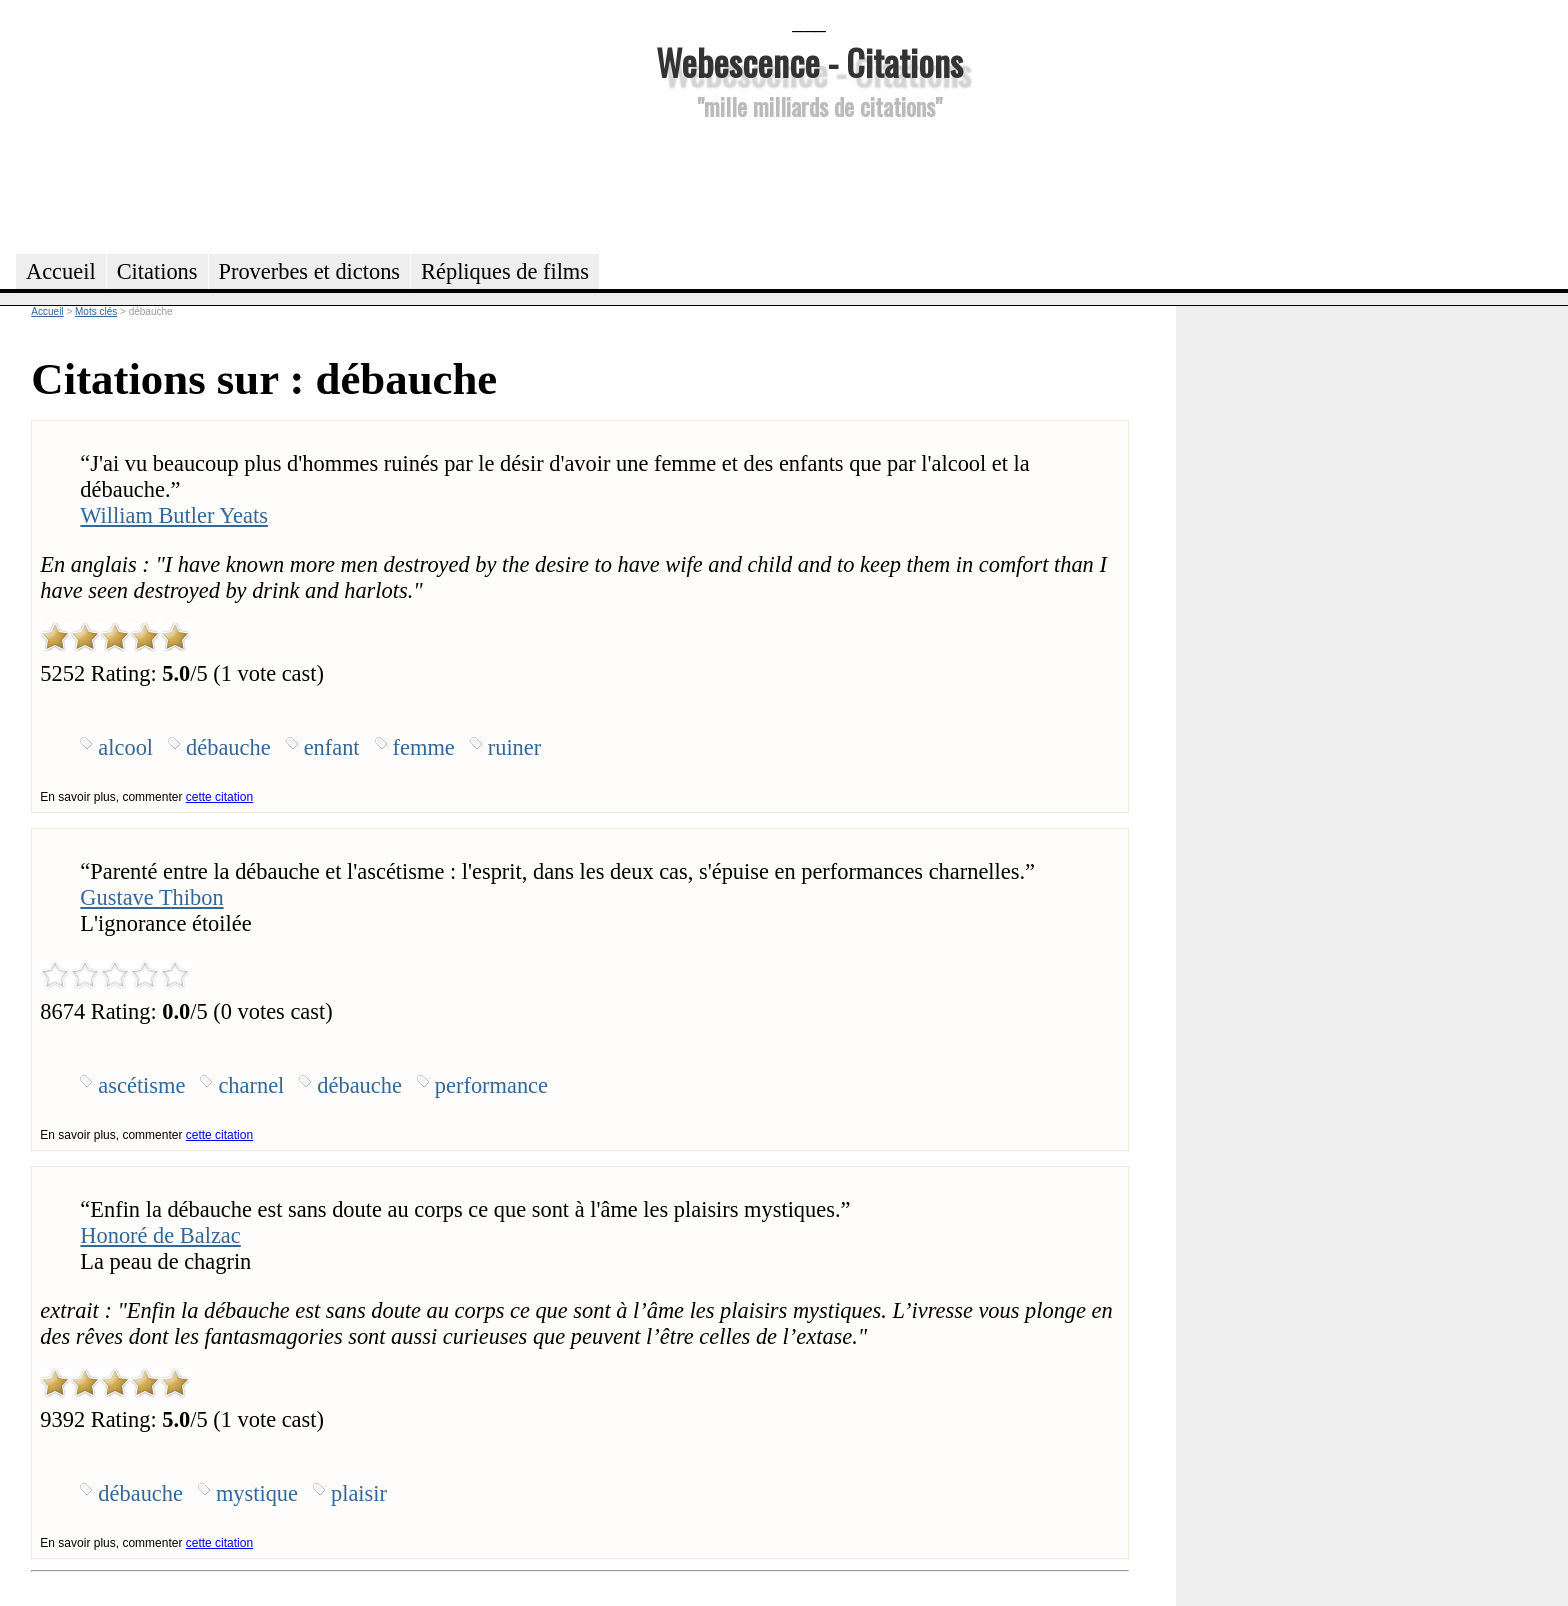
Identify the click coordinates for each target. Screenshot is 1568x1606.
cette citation (219, 797)
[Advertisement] (809, 184)
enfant (332, 747)
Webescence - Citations (809, 61)
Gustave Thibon (151, 897)
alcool (125, 747)
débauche (228, 747)
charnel (251, 1085)
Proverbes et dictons (310, 271)
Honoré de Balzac (160, 1235)
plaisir (359, 1493)
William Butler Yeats (174, 515)
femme (424, 747)
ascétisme (141, 1085)
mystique (257, 1493)
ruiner (514, 747)
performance (491, 1085)
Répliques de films (505, 271)
